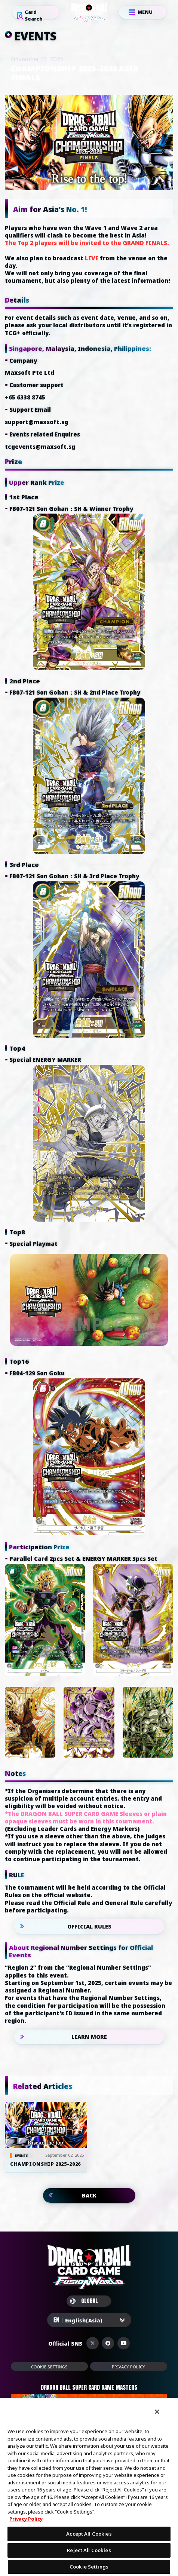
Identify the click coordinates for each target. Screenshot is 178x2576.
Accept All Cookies (88, 2533)
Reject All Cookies (89, 2550)
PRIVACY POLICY (128, 2367)
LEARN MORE (89, 2036)
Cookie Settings (49, 2367)
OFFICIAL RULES (89, 1926)
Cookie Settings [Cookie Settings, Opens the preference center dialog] (89, 2566)
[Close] (157, 2412)
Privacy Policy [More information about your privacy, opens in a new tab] (26, 2518)
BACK (89, 2195)
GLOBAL (84, 2301)
